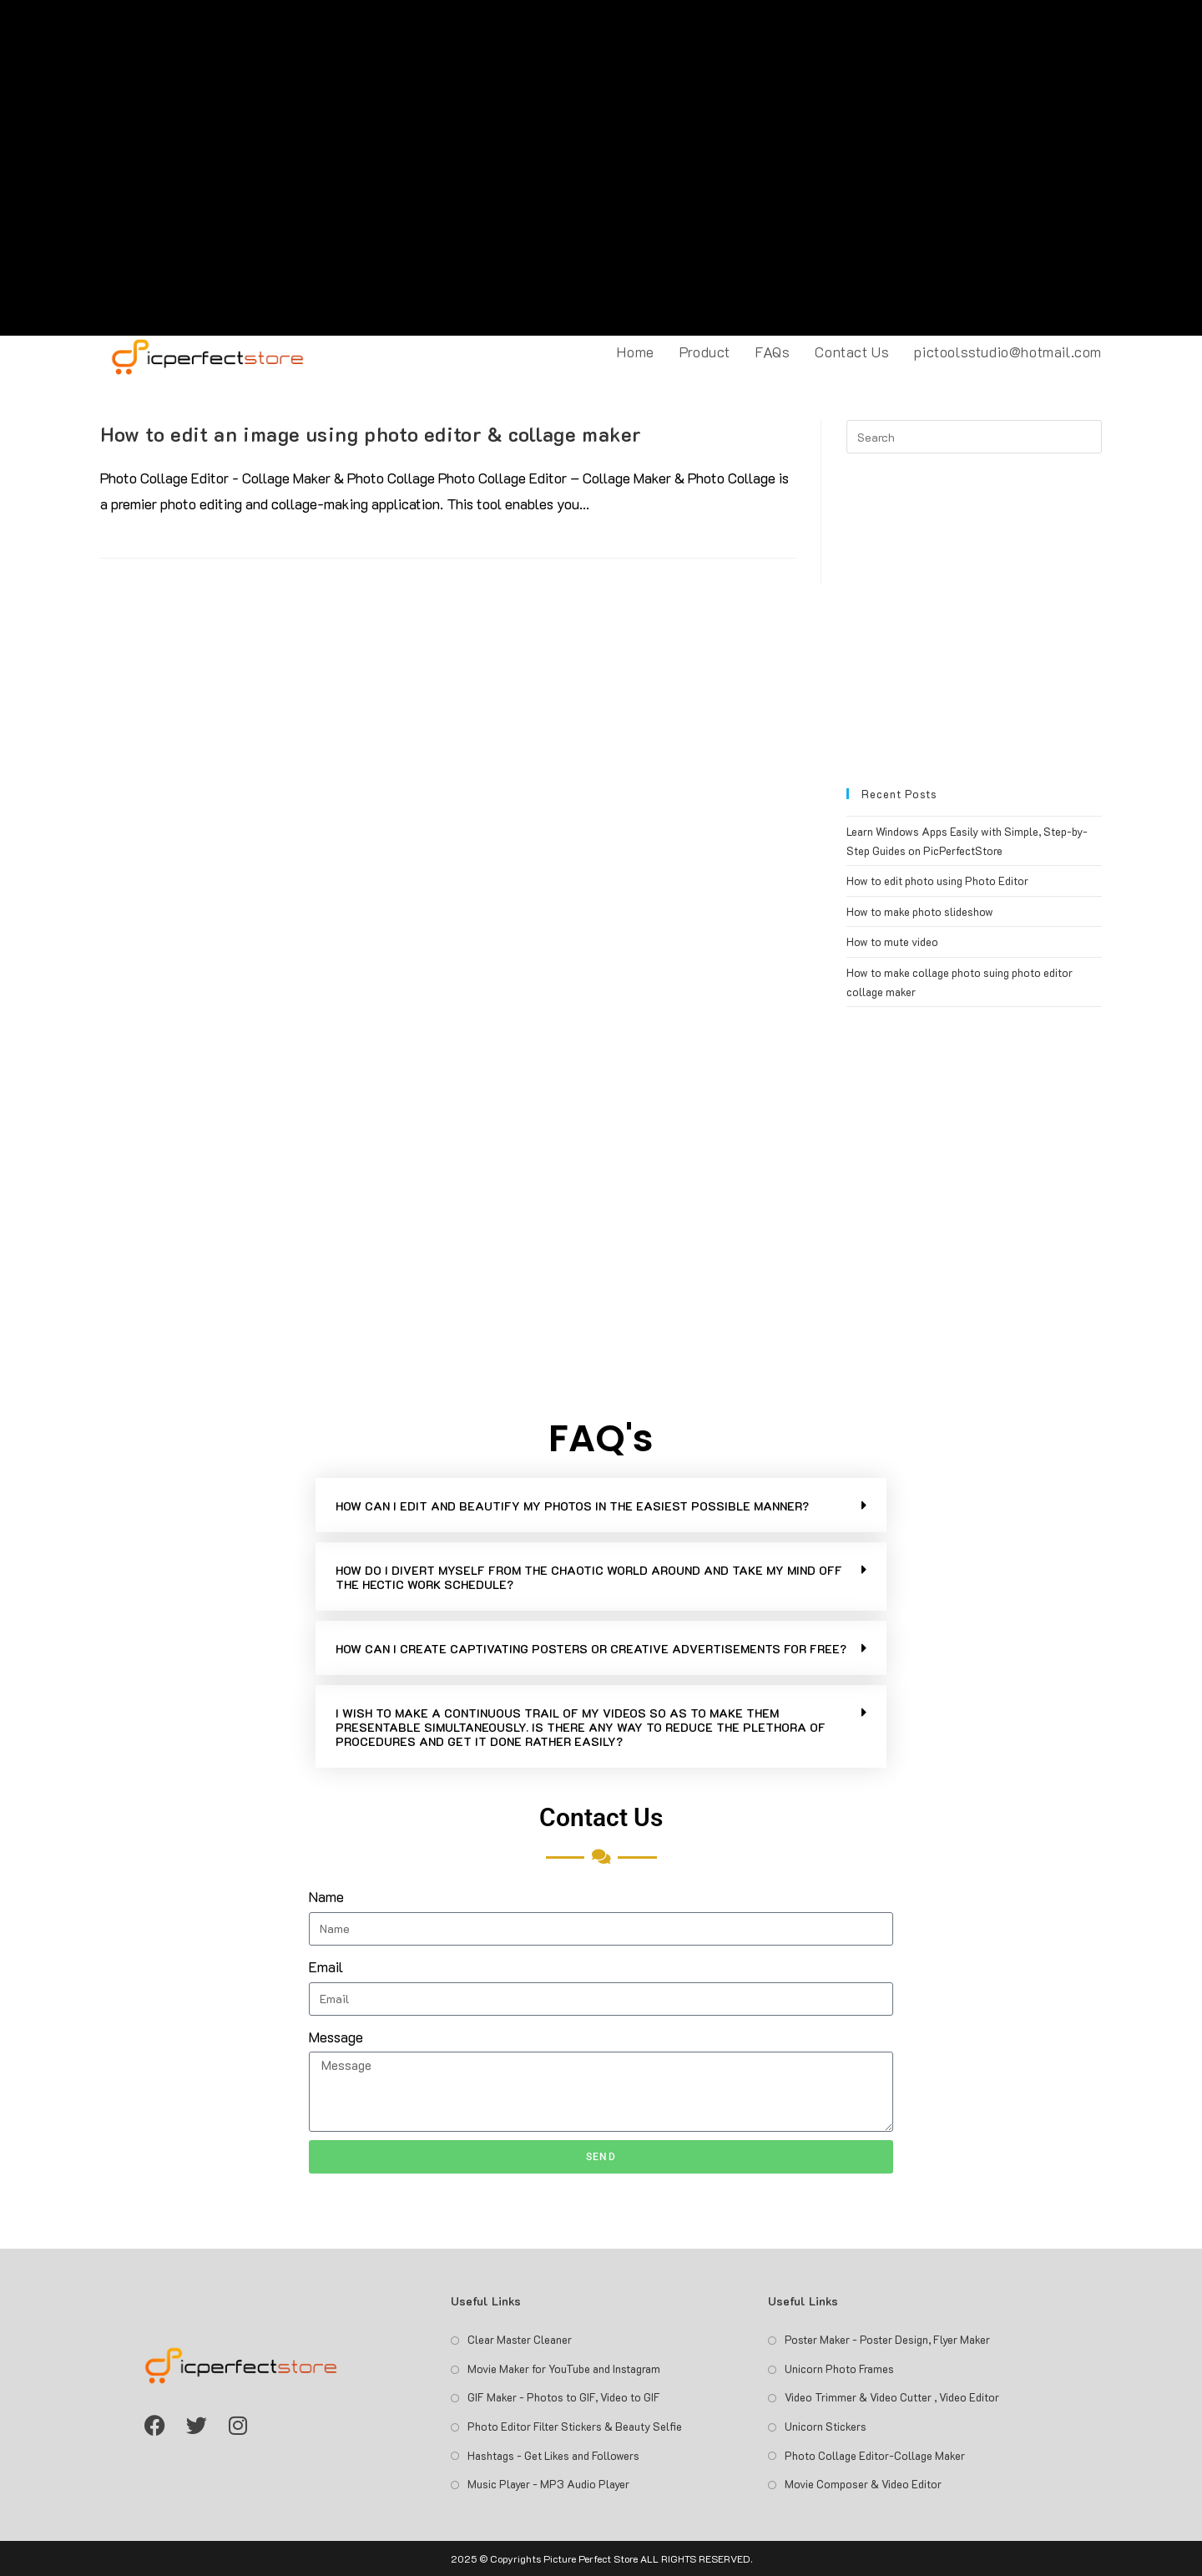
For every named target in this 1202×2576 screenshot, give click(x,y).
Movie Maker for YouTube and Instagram (563, 2368)
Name (326, 1896)
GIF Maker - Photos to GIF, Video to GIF (563, 2397)
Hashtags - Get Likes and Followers (553, 2455)
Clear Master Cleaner (519, 2339)
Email (326, 1966)
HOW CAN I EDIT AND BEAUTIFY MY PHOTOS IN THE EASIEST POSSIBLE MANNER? (572, 1506)
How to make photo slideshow (919, 911)
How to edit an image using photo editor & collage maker (371, 434)
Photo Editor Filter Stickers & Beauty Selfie (574, 2426)
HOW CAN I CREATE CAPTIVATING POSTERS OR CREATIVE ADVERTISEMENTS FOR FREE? (591, 1649)
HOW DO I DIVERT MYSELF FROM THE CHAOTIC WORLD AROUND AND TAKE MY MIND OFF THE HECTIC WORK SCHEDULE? (589, 1577)
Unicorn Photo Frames (839, 2368)
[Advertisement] (601, 168)
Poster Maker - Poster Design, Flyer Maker (887, 2339)
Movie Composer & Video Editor (863, 2484)
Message (336, 2036)
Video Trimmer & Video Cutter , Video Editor (892, 2397)
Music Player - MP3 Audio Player (548, 2484)
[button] (601, 1505)
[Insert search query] (974, 436)
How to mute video (892, 941)
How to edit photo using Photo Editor (937, 880)
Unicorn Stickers (825, 2426)
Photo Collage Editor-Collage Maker (875, 2455)
